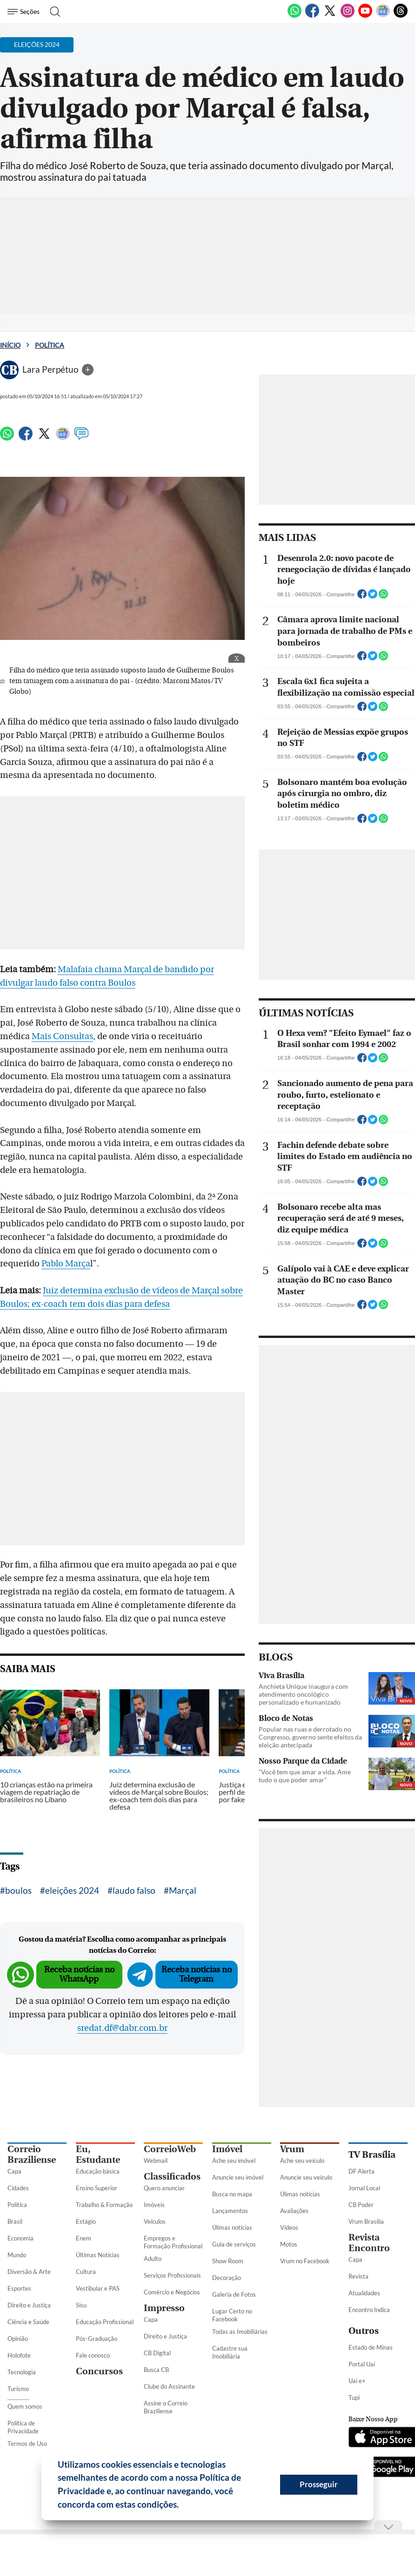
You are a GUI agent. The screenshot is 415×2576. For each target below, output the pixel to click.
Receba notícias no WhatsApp (79, 1974)
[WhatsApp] (294, 16)
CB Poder (361, 2204)
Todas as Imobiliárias (240, 2331)
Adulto (152, 2258)
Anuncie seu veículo (306, 2177)
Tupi (354, 2397)
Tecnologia (21, 2372)
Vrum (292, 2149)
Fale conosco (93, 2355)
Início (10, 345)
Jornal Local (364, 2188)
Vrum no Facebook (304, 2261)
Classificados (172, 2176)
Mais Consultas (62, 1036)
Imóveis (154, 2204)
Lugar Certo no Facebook (232, 2315)
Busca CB (156, 2369)
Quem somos (24, 2406)
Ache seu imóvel (233, 2160)
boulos (18, 1890)
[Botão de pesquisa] (52, 11)
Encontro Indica (369, 2309)
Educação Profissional (105, 2322)
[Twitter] (330, 16)
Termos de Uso (27, 2443)
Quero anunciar (164, 2188)
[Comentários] (81, 438)
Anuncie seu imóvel (237, 2177)
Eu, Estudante (98, 2154)
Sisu (81, 2305)
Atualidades (364, 2293)
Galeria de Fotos (234, 2294)
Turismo (18, 2388)
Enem (83, 2238)
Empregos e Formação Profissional (173, 2242)
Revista (358, 2276)
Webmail (155, 2160)
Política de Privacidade (23, 2427)
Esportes (19, 2288)
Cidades (18, 2188)
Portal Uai (361, 2364)
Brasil (14, 2221)
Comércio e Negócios (172, 2292)
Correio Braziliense (31, 2154)
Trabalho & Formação (104, 2204)
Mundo (16, 2255)
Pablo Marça (65, 1263)
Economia (20, 2238)
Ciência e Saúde (28, 2322)
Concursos (99, 2371)
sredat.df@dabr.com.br (122, 2028)
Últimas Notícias (98, 2255)
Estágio (86, 2221)
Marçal (182, 1890)
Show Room (227, 2261)
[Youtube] (365, 16)
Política (49, 345)
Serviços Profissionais (172, 2275)
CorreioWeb (170, 2149)
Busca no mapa (232, 2194)
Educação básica (98, 2171)
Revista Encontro (369, 2242)
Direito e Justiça (29, 2305)
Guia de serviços (234, 2244)
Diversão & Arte (29, 2271)
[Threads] (401, 16)
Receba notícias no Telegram (196, 1974)
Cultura (86, 2271)
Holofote (19, 2355)
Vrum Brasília (366, 2221)
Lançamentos (230, 2210)
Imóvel (227, 2149)
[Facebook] (312, 16)
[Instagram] (348, 16)
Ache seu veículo (302, 2160)
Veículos (155, 2221)
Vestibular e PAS (98, 2288)
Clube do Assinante (169, 2386)
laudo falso (134, 1890)
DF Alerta (361, 2171)
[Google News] (383, 16)
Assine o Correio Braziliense (165, 2407)
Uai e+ (357, 2381)
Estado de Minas (370, 2347)
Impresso (164, 2308)
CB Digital (157, 2353)
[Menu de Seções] (24, 11)
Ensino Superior (96, 2188)
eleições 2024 (72, 1890)
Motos (288, 2244)
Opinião (17, 2338)
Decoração (226, 2277)
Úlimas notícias (232, 2227)
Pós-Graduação (96, 2338)
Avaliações (294, 2210)
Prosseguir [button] (319, 2484)
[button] (182, 2506)
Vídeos (289, 2227)
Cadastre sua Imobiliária (230, 2352)
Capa (14, 2171)
